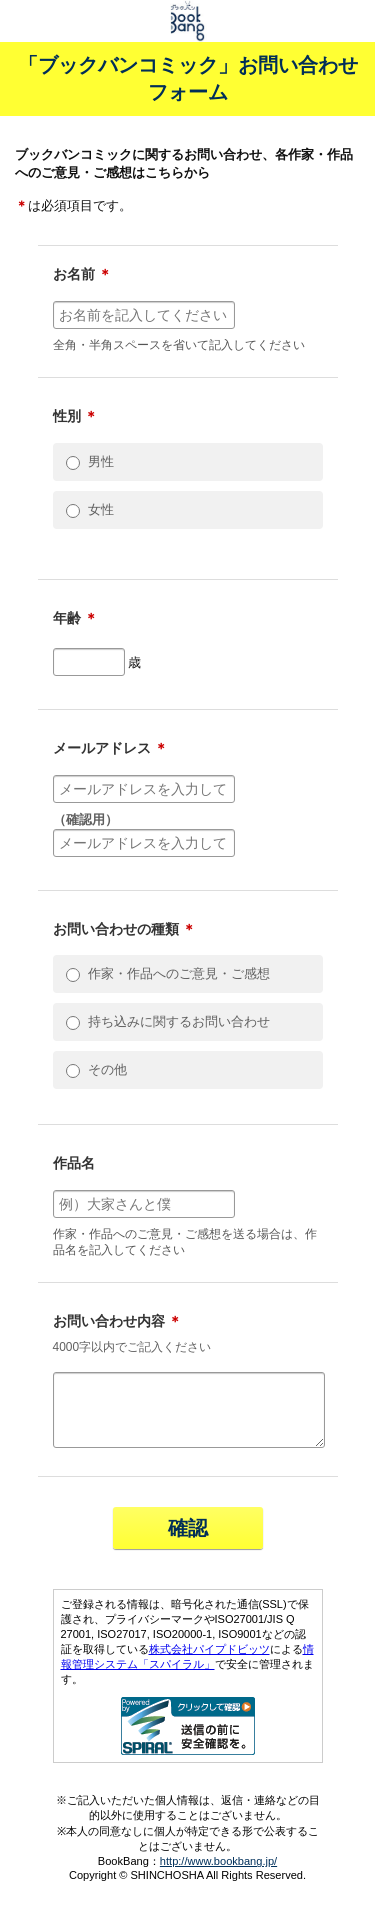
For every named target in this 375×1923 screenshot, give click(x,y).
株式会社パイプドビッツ (209, 1661)
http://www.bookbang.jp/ (218, 1873)
